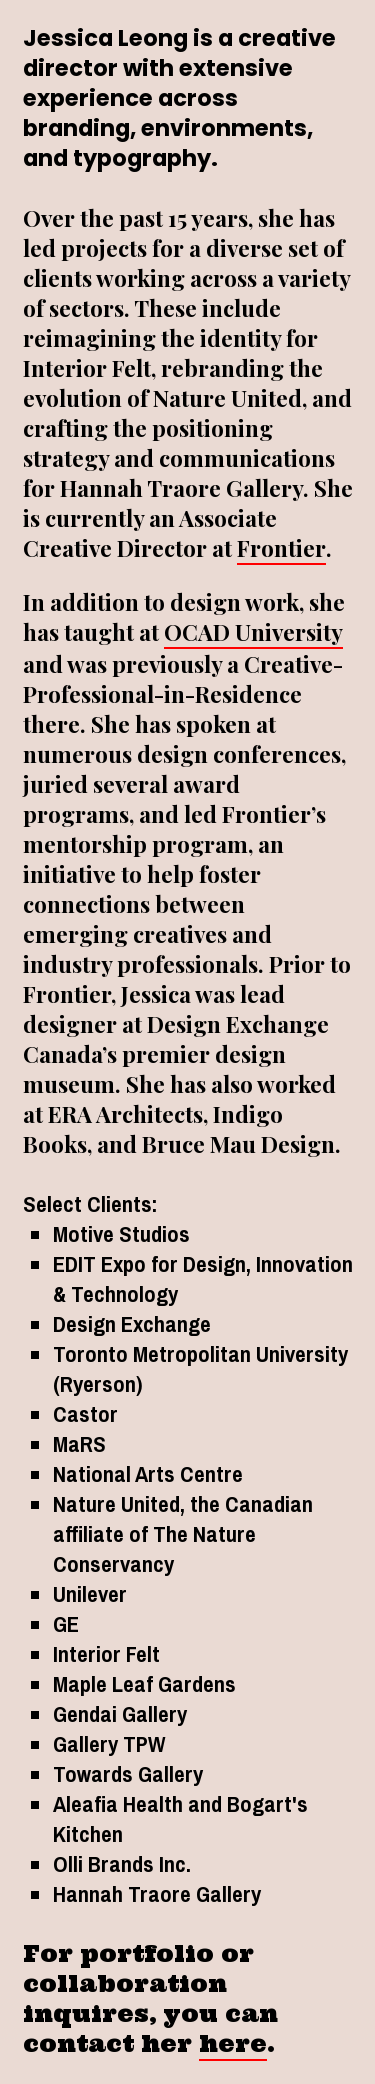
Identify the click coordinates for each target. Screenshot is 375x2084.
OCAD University (253, 632)
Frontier (281, 548)
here (233, 2043)
